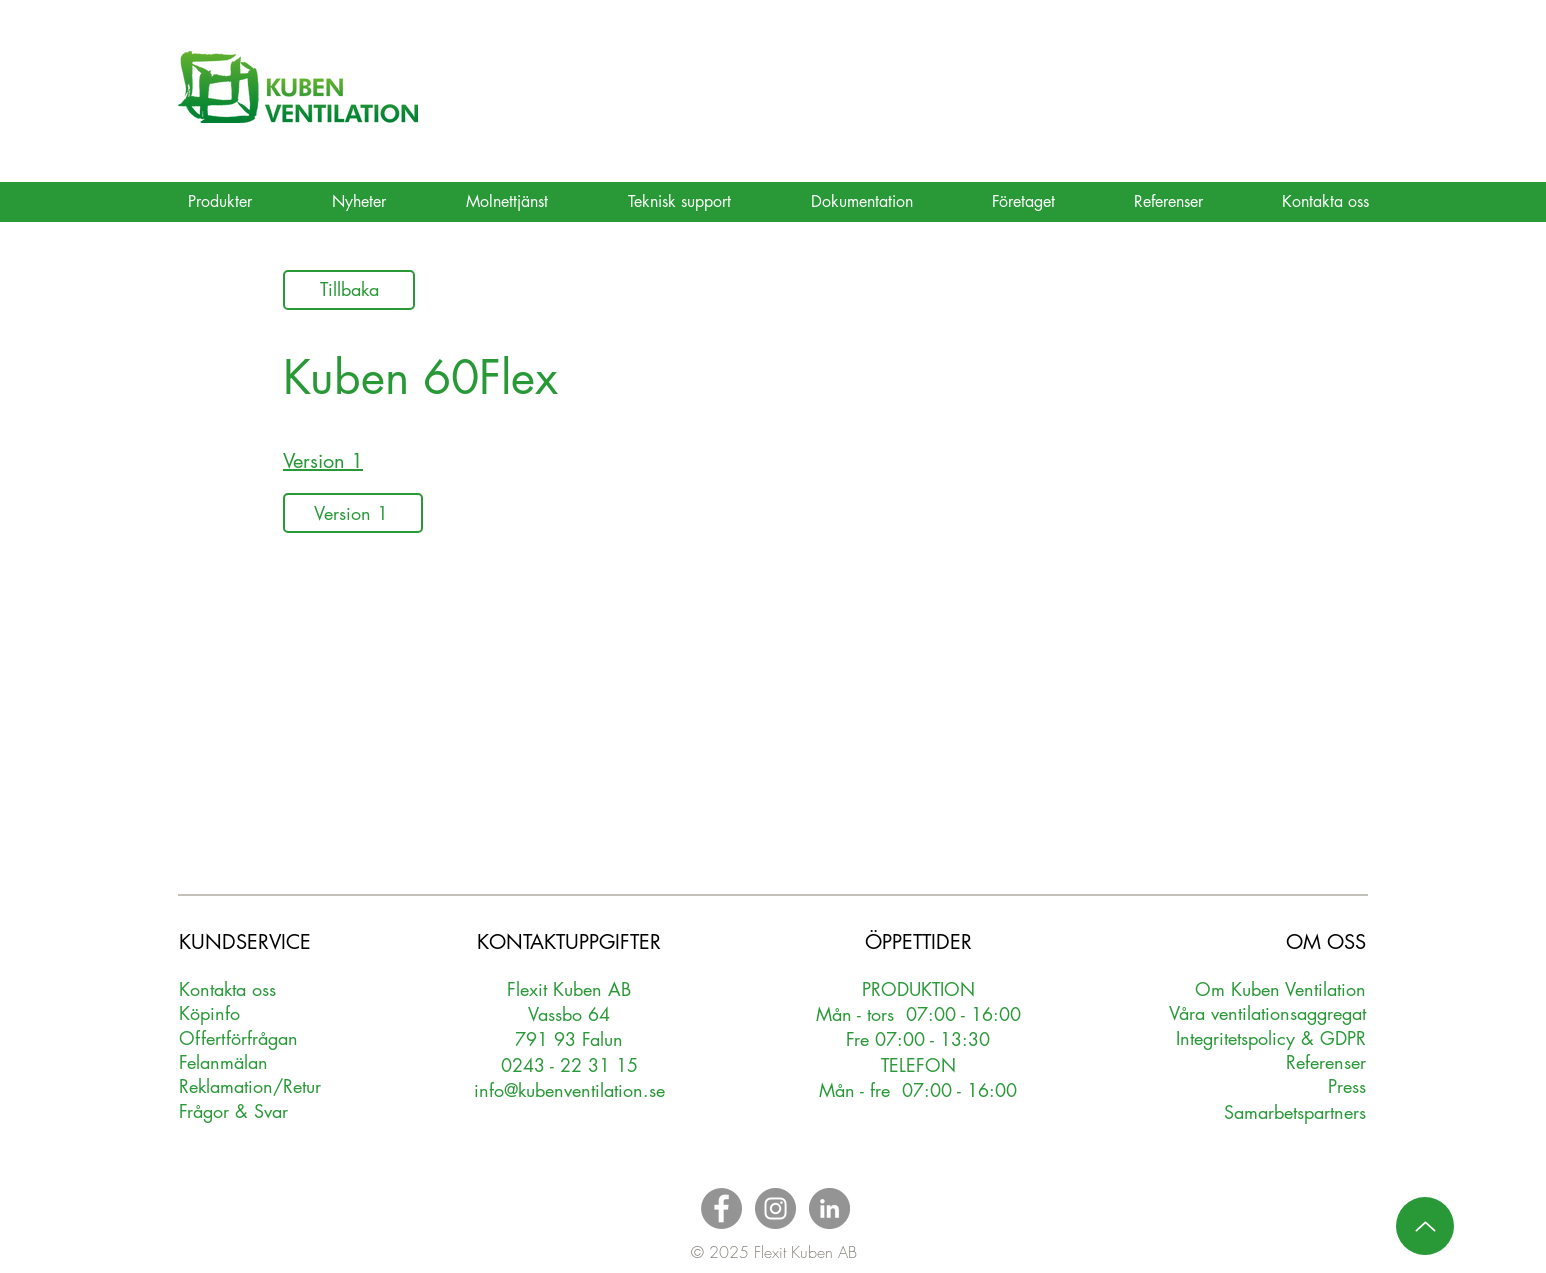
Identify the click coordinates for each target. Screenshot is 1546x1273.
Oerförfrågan (238, 1038)
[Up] (1425, 1226)
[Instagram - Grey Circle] (775, 1208)
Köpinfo (209, 1013)
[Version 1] (353, 513)
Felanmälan (223, 1062)
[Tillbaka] (349, 290)
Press (1347, 1086)
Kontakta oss (227, 989)
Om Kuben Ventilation (1280, 989)
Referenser (1326, 1062)
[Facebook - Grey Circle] (721, 1208)
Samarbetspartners (1295, 1112)
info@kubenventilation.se (569, 1090)
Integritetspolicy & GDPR (1271, 1038)
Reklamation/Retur (250, 1086)
